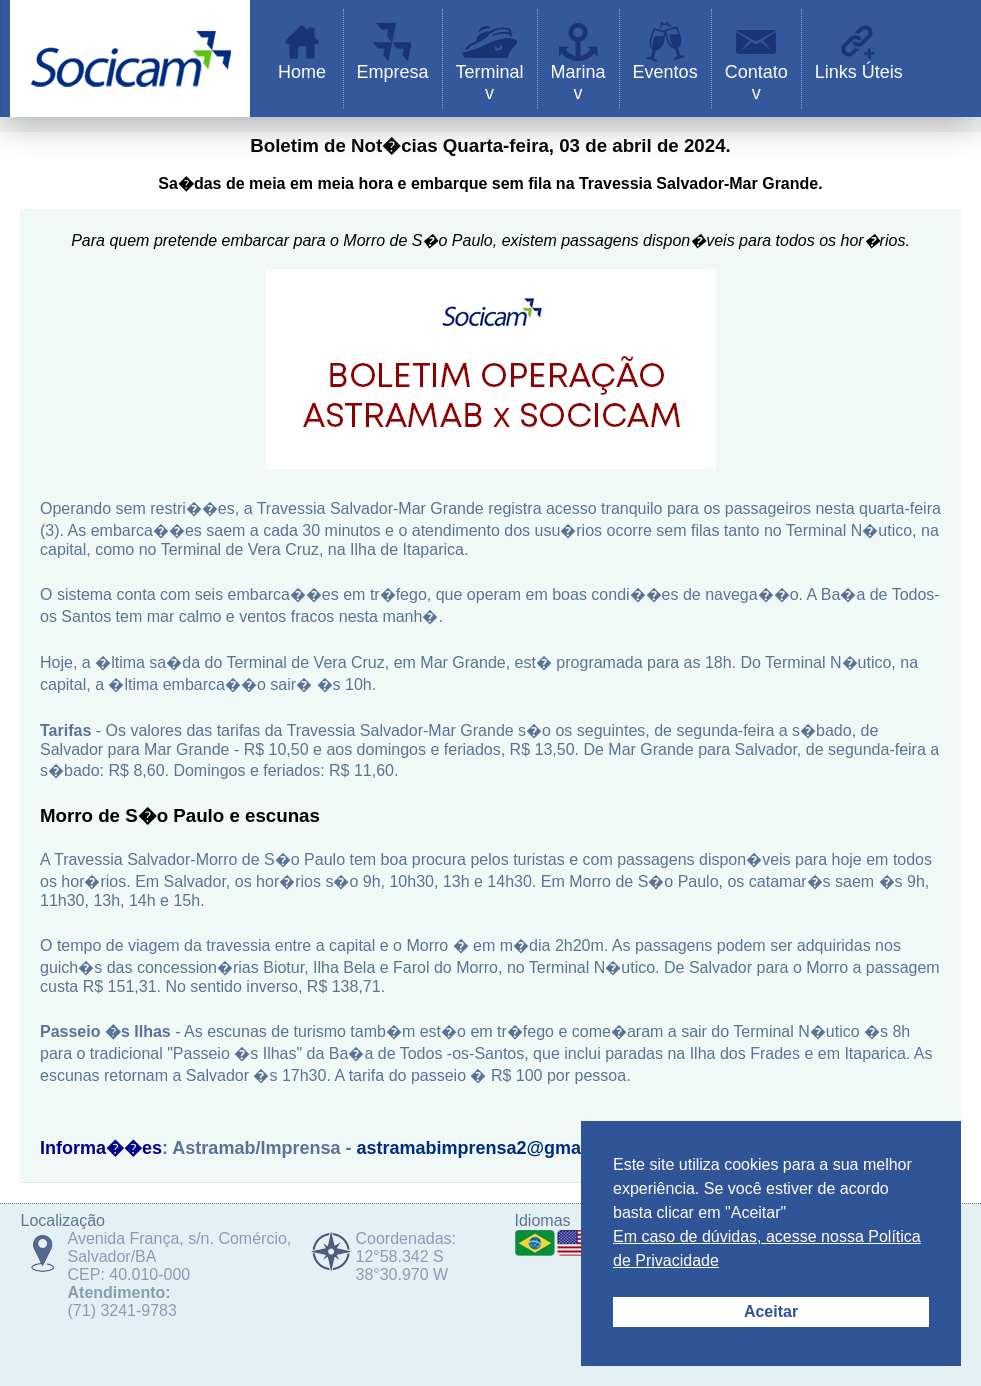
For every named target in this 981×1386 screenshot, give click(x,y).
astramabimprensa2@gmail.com (494, 1148)
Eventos (665, 72)
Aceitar (771, 1311)
